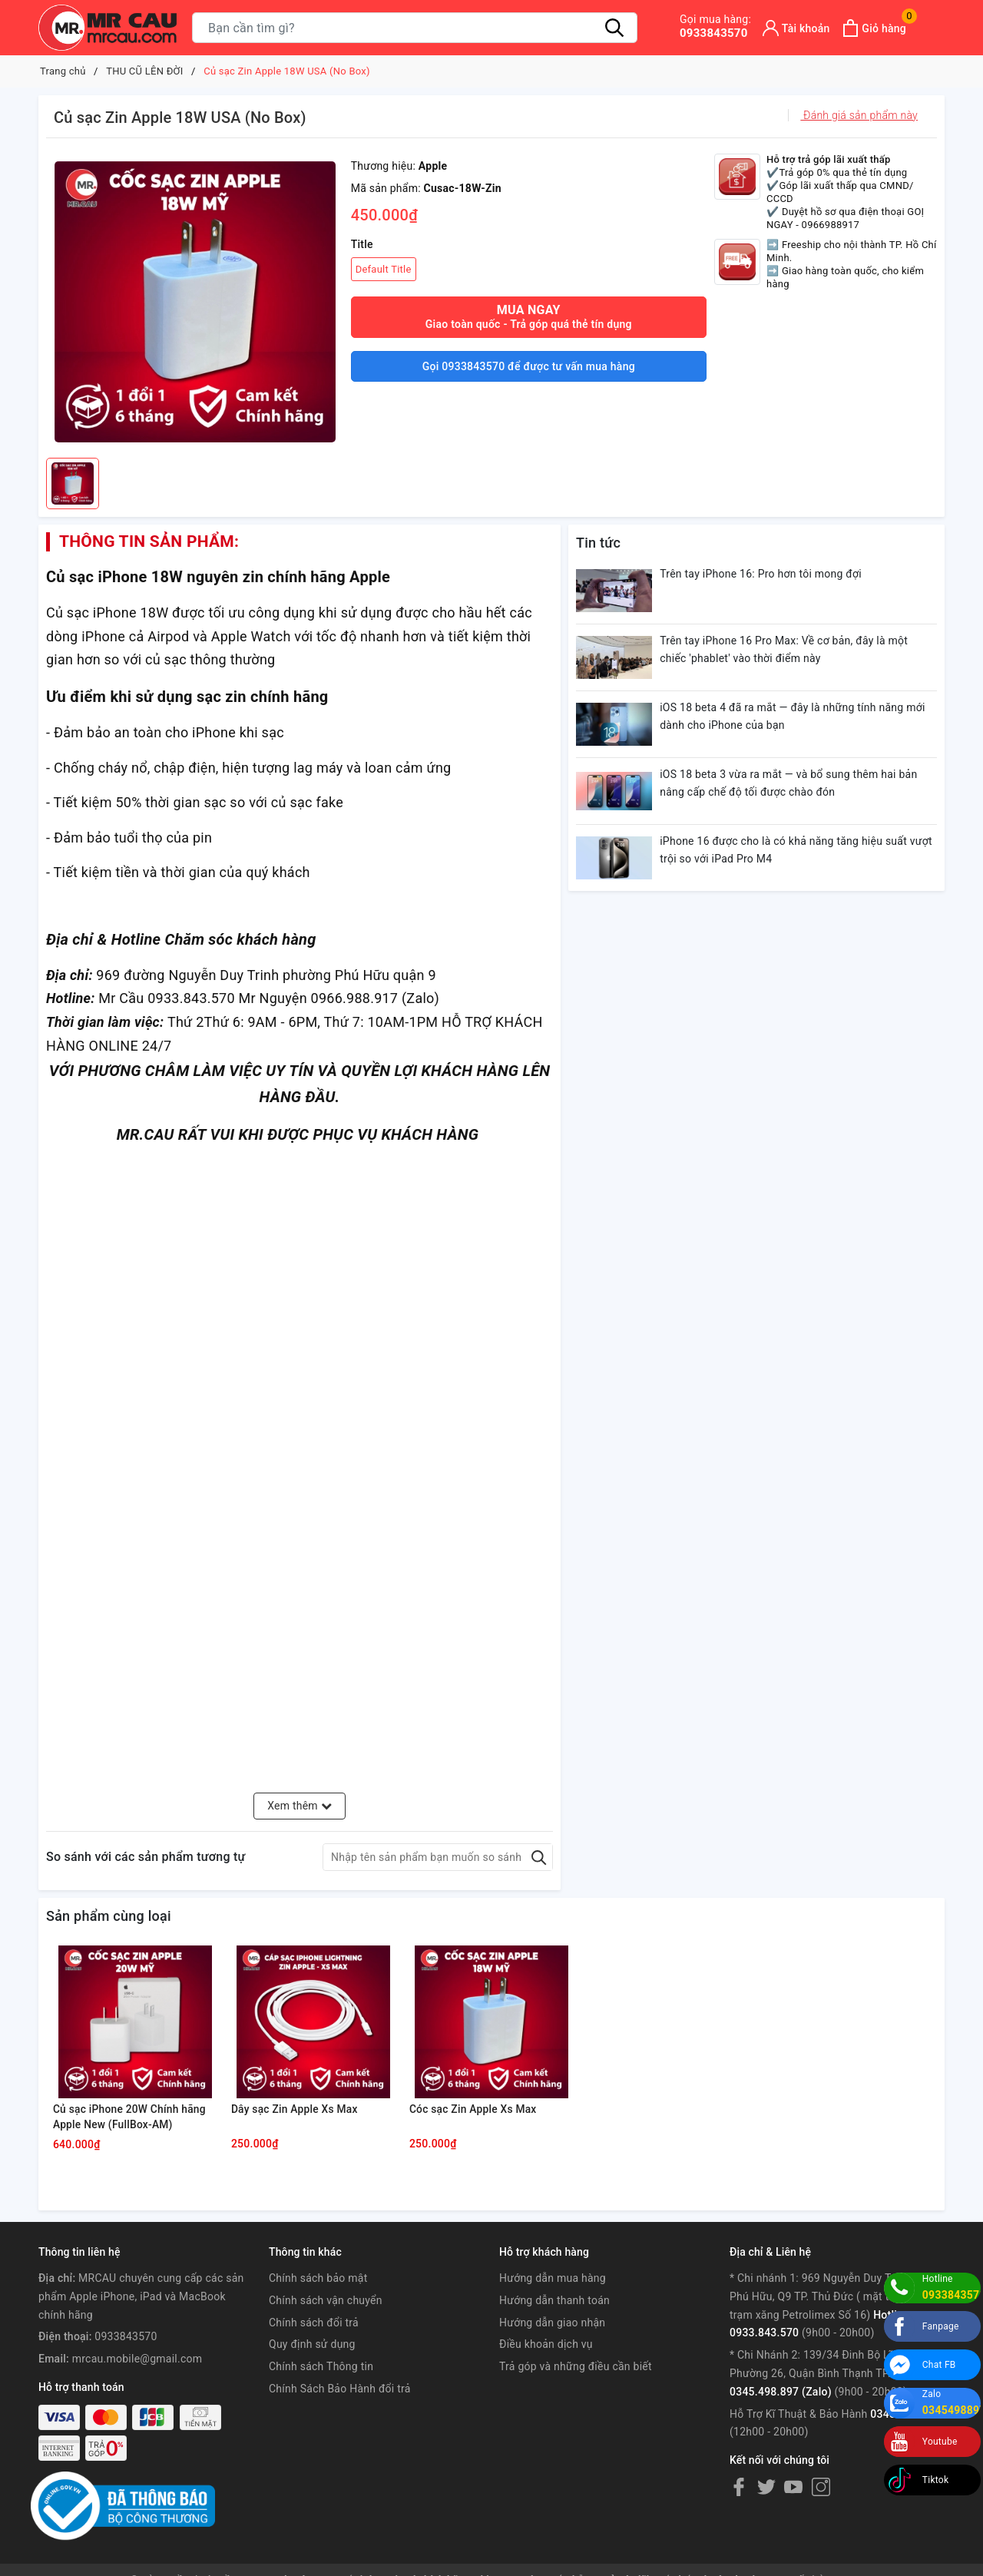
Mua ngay (529, 317)
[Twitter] (766, 2502)
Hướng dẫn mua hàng (552, 2293)
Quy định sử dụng (312, 2359)
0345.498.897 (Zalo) (781, 2407)
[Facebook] (739, 2502)
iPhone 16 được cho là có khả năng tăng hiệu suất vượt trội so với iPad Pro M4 (800, 862)
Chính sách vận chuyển (325, 2315)
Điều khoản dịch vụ (546, 2359)
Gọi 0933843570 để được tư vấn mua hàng (528, 366)
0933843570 (715, 26)
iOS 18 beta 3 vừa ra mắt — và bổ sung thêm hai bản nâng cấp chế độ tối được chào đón (793, 792)
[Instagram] (821, 2502)
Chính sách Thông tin (321, 2382)
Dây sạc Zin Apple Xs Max (296, 2123)
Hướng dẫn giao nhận (552, 2337)
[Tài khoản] (796, 28)
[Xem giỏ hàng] (874, 28)
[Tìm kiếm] (614, 27)
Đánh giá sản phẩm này (859, 115)
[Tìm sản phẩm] (414, 27)
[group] (195, 301)
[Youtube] (793, 2502)
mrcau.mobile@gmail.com (137, 2374)
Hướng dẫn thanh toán (554, 2315)
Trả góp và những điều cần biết (575, 2382)
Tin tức (598, 543)
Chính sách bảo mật (318, 2293)
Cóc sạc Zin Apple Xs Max (475, 2123)
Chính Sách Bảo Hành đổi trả (340, 2404)
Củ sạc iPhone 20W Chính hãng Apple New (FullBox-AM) (131, 2130)
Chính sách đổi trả (314, 2337)
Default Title (384, 269)
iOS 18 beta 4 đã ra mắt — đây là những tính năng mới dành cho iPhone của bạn (796, 722)
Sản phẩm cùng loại (108, 1916)
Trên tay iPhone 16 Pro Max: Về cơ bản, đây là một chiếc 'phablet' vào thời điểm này (788, 652)
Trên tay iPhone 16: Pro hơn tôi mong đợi (765, 574)
